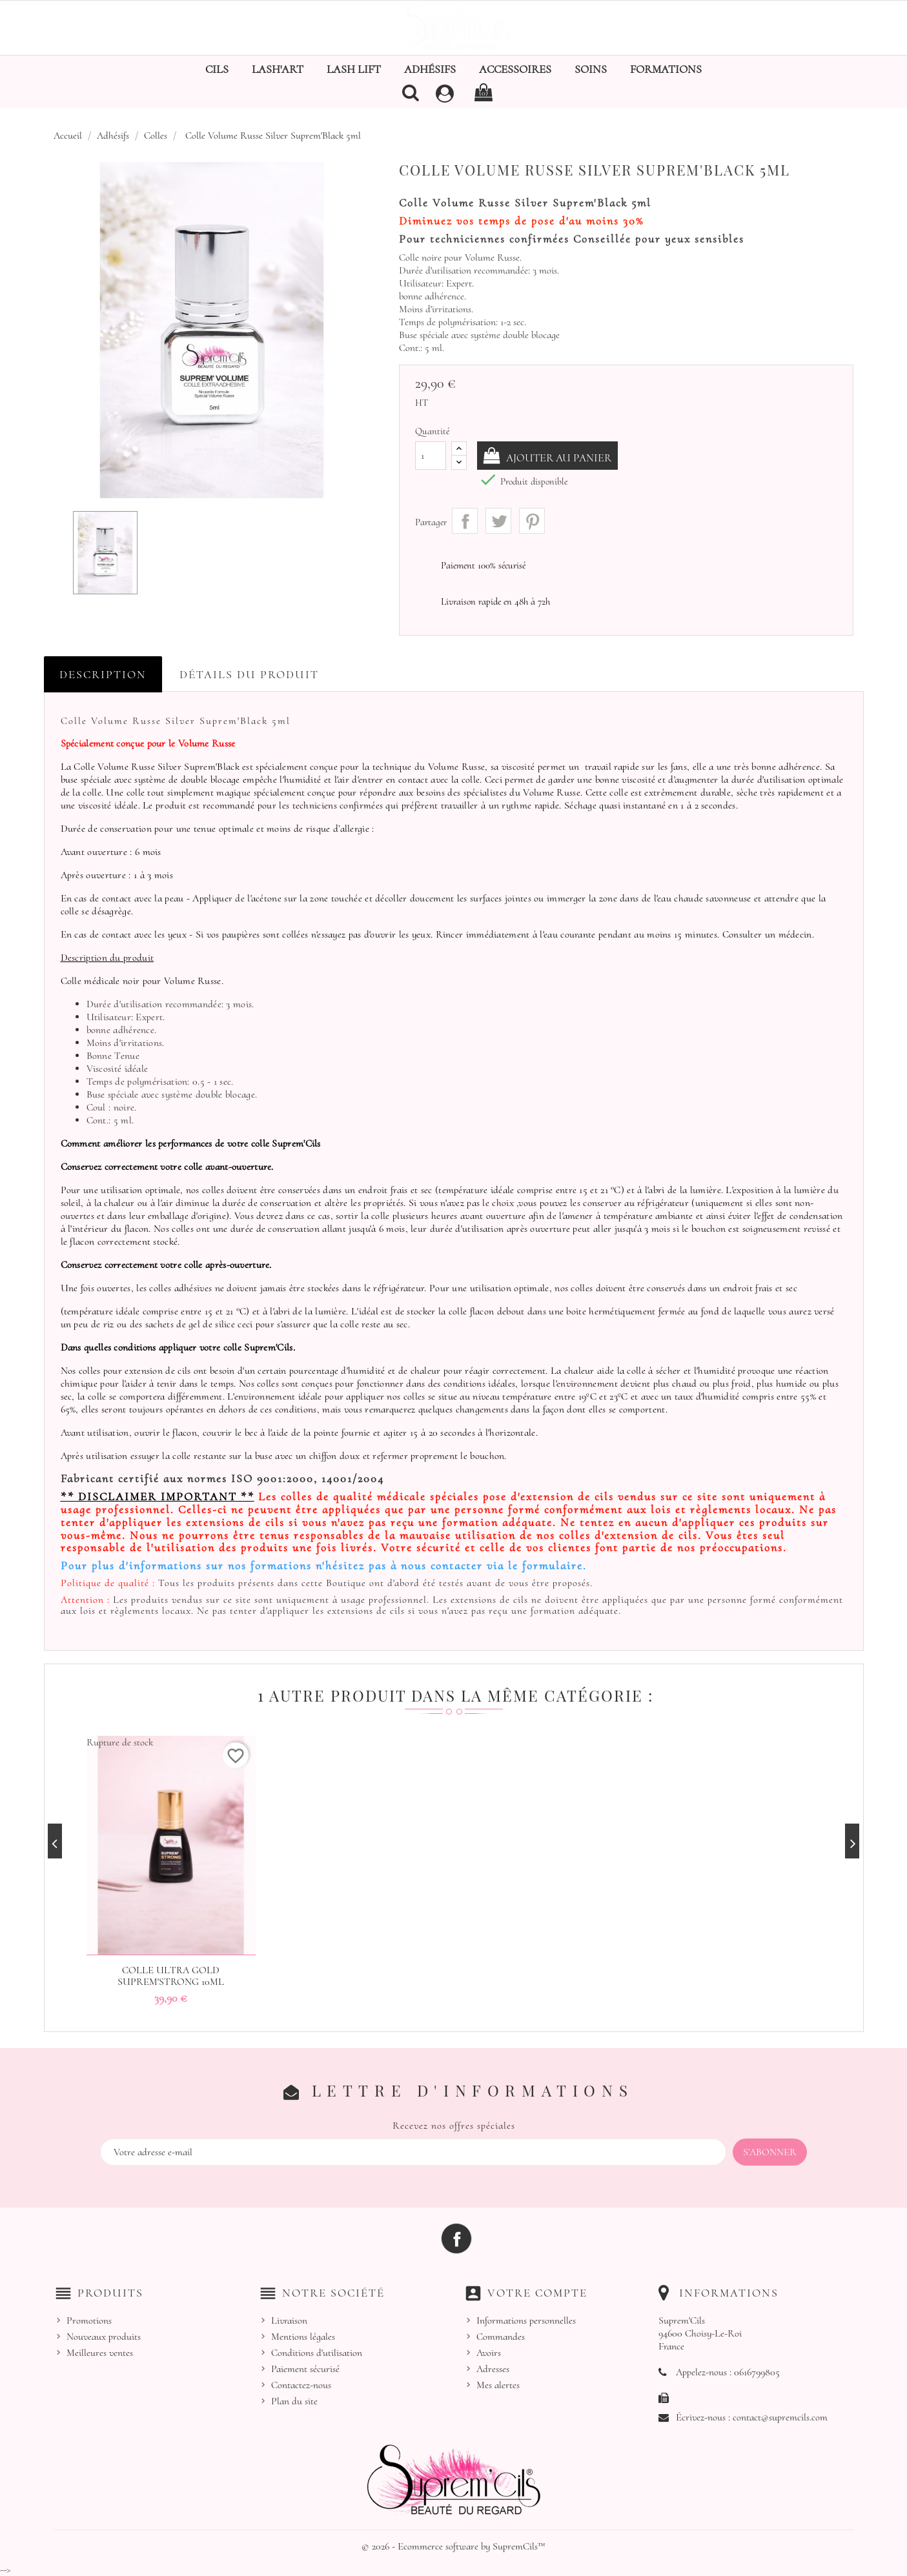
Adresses (492, 2368)
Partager (465, 520)
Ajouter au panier (562, 457)
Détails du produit (249, 674)
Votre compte (537, 2292)
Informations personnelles (526, 2320)
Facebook (456, 2238)
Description (103, 674)
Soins (591, 69)
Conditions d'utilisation (316, 2352)
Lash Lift (354, 69)
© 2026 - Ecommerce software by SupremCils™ (453, 2546)
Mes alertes (498, 2385)
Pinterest (532, 520)
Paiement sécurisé (305, 2368)
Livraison (289, 2320)
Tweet (498, 520)
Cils (217, 69)
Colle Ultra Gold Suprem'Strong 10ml (170, 1976)
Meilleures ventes (99, 2352)
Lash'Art (277, 69)
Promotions (89, 2320)
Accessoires (515, 69)
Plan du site (294, 2401)
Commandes (500, 2336)
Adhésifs (430, 69)
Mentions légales (303, 2336)
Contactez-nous (301, 2385)
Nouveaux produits (103, 2336)
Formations (666, 69)
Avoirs (488, 2352)
